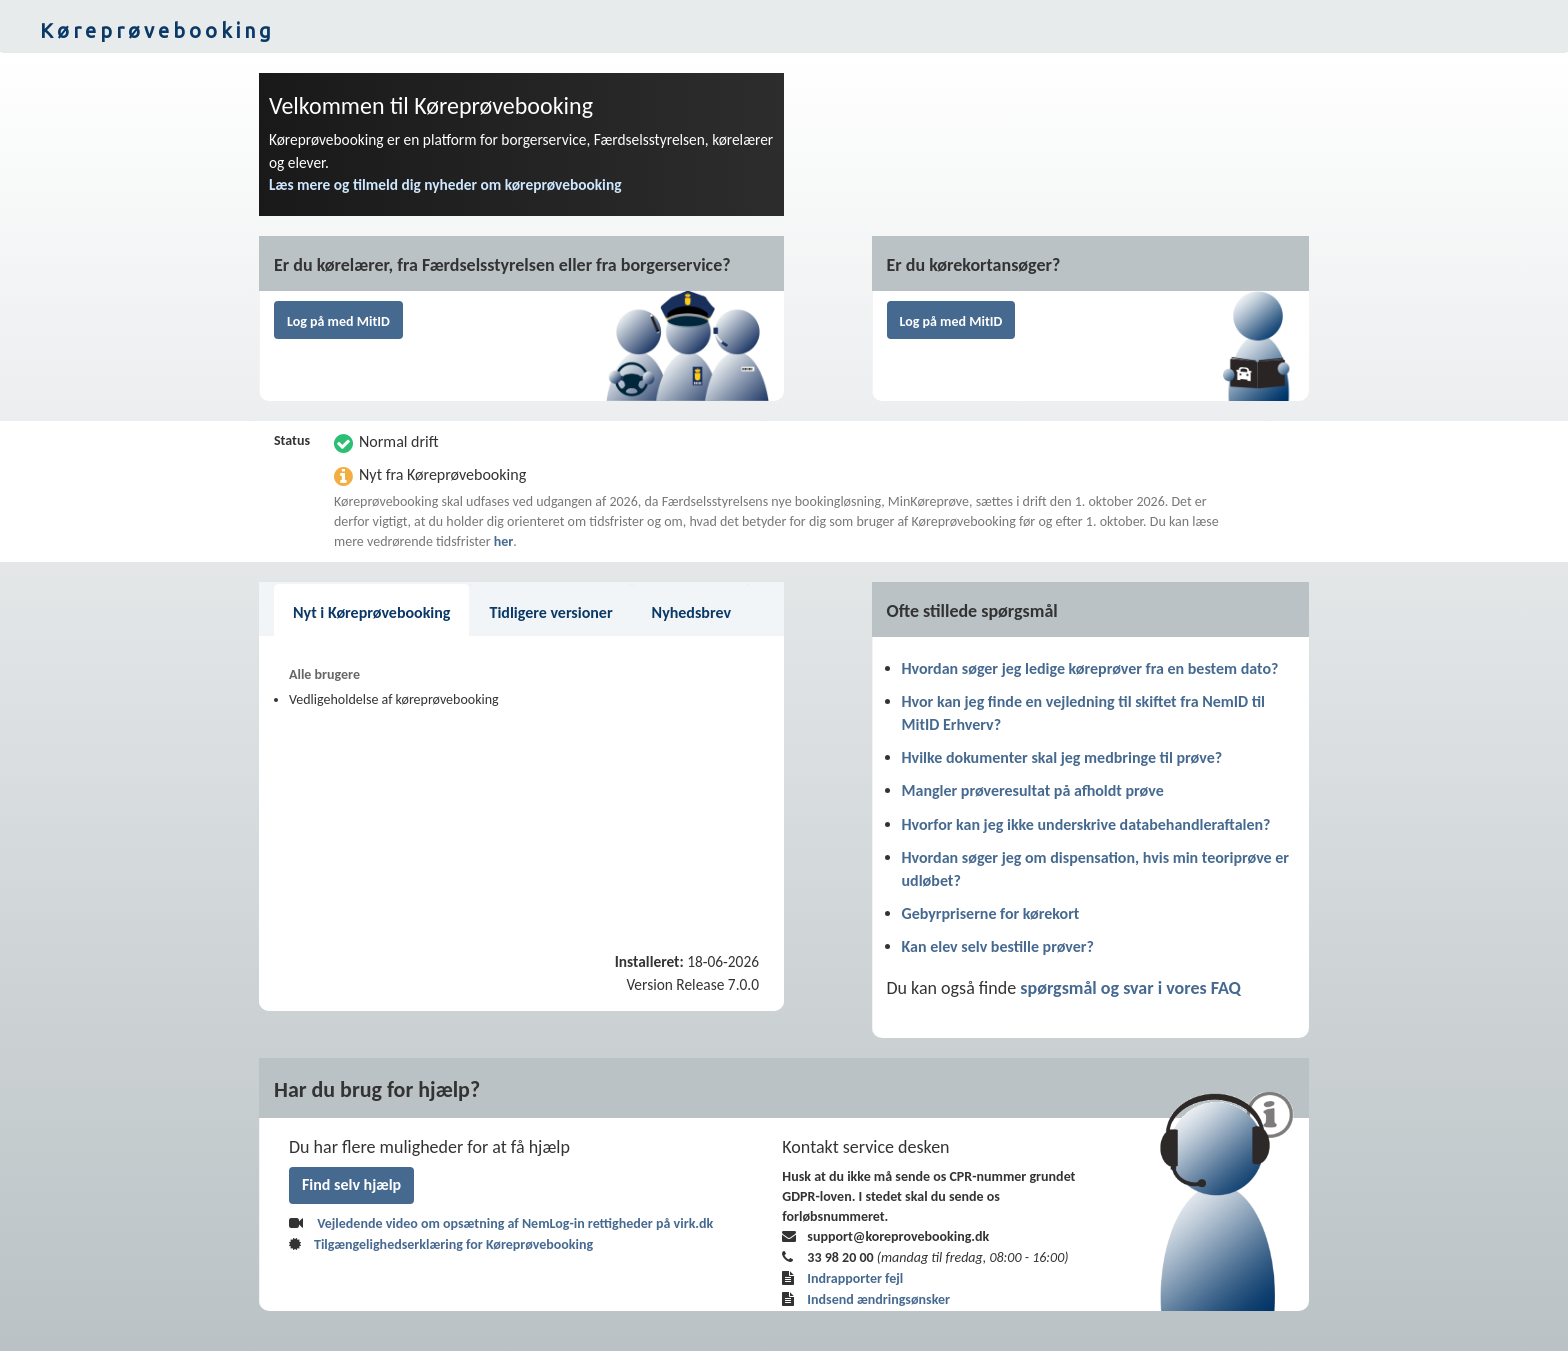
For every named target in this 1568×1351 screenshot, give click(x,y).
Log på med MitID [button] (338, 321)
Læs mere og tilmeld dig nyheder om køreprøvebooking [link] (445, 184)
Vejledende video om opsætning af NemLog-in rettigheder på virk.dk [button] (515, 1223)
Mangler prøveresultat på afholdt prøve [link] (1033, 790)
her (504, 541)
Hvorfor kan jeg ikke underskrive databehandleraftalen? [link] (1086, 824)
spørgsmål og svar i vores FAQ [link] (1130, 988)
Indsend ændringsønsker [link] (878, 1299)
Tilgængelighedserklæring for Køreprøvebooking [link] (453, 1244)
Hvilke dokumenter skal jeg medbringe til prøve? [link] (1062, 757)
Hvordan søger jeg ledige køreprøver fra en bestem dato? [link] (1090, 668)
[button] (784, 31)
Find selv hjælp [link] (351, 1184)
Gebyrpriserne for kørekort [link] (991, 913)
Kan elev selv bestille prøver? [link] (998, 946)
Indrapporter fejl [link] (855, 1278)
